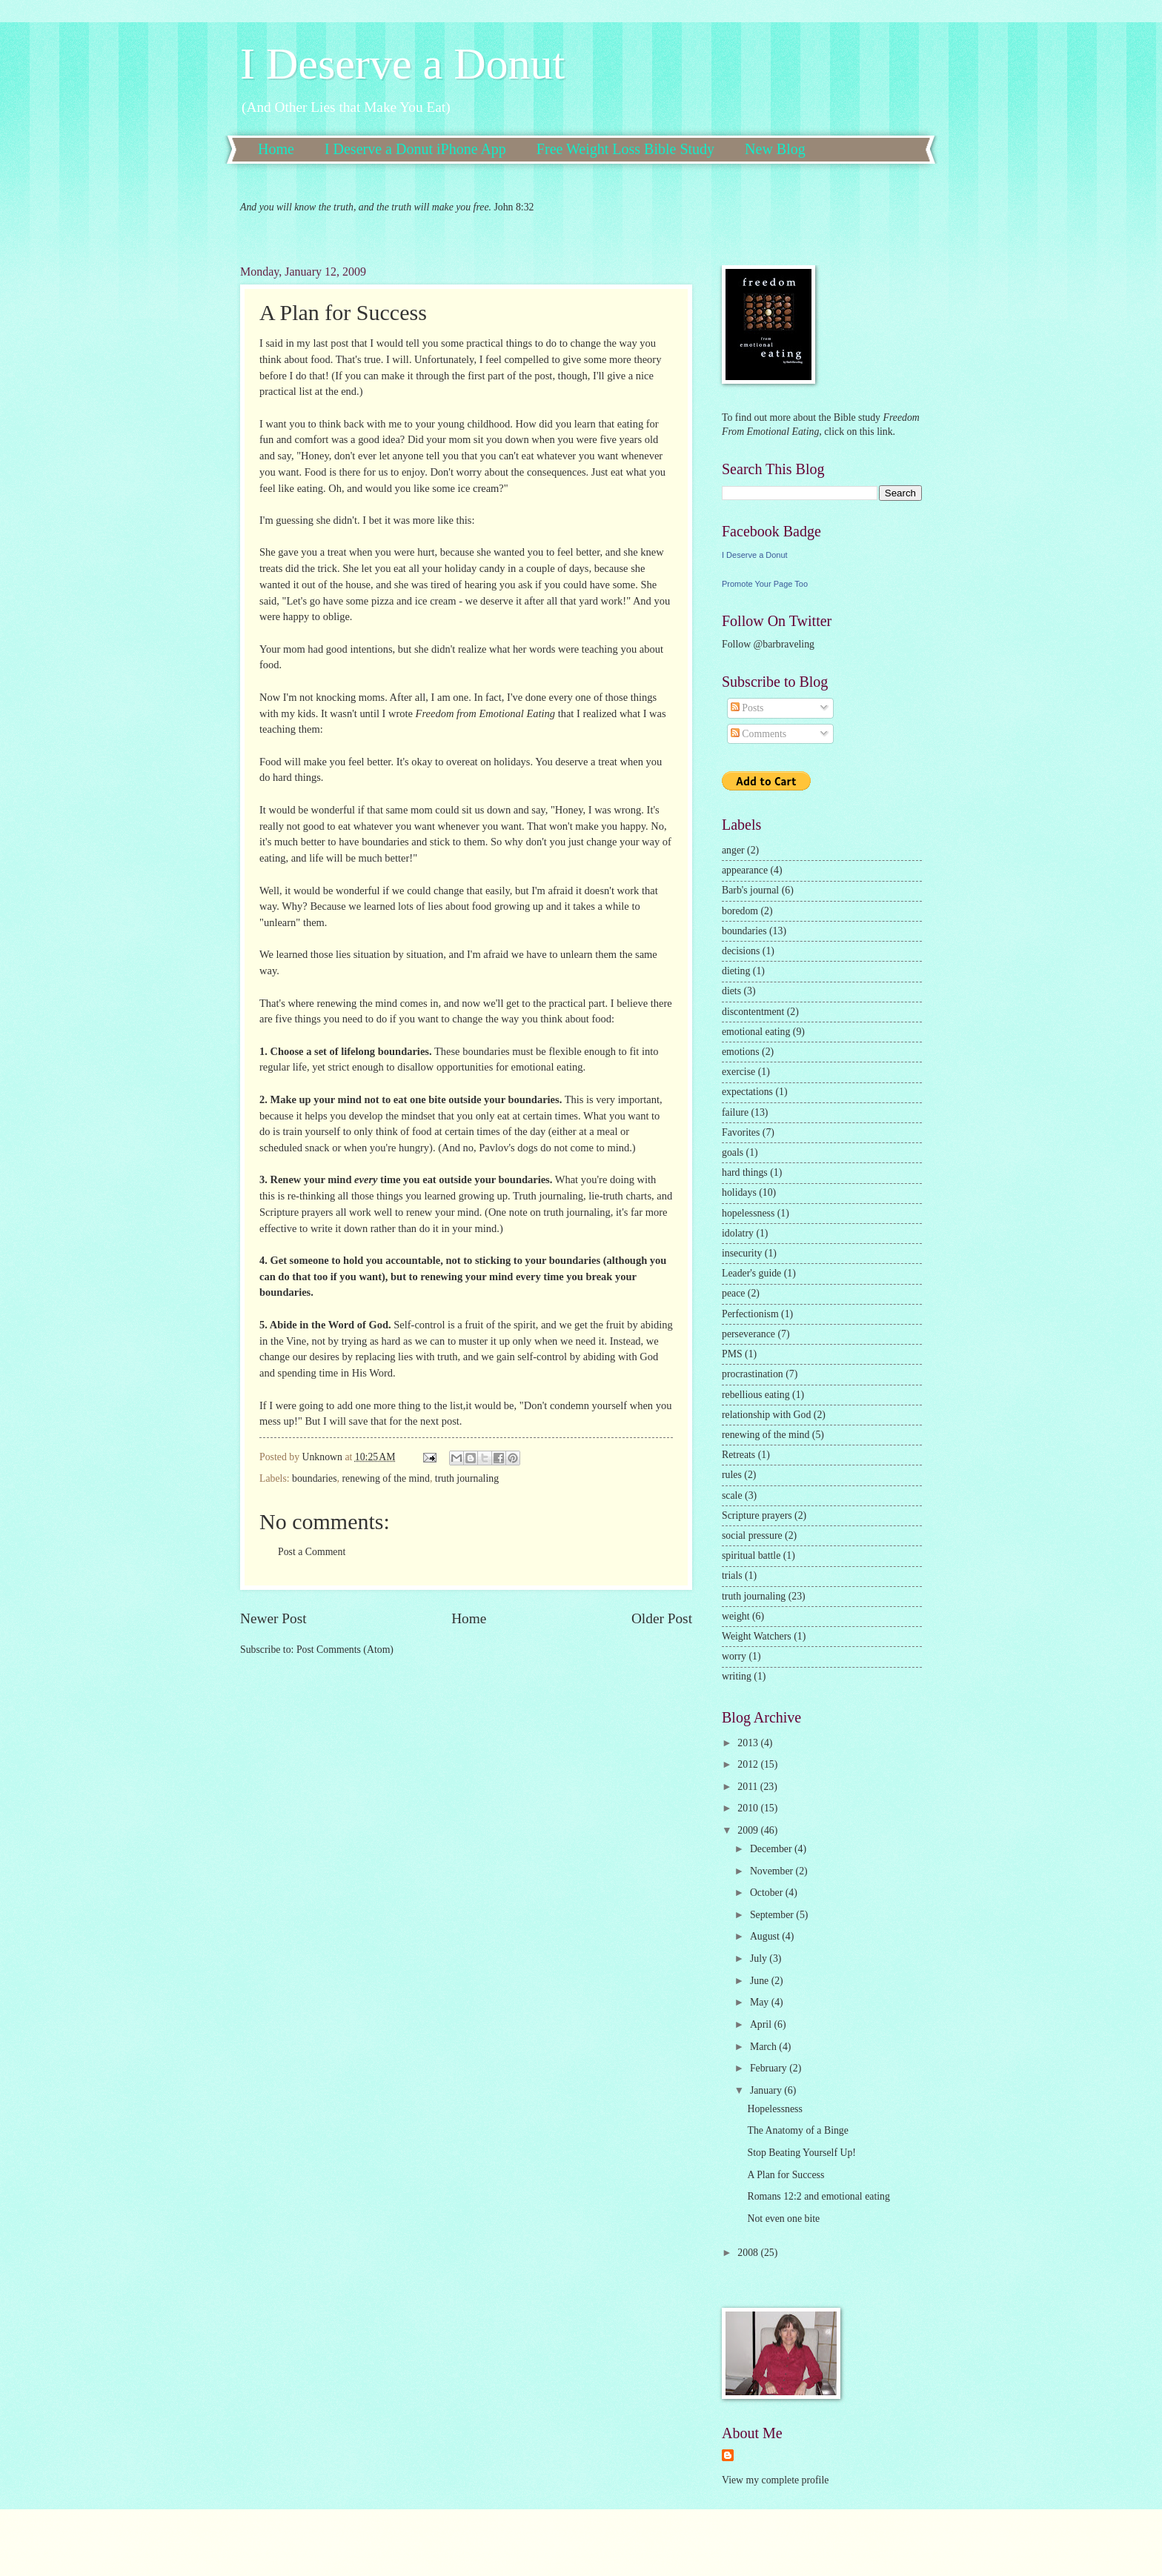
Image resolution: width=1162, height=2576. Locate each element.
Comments (758, 733)
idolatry (738, 1233)
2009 (748, 1830)
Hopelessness (774, 2108)
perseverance (748, 1333)
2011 (748, 1786)
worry (734, 1656)
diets (731, 990)
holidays (739, 1192)
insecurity (742, 1253)
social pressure (752, 1535)
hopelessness (748, 1213)
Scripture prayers (757, 1515)
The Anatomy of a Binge (797, 2130)
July (759, 1958)
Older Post (661, 1618)
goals (732, 1152)
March (764, 2046)
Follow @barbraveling (768, 644)
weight (736, 1616)
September (773, 1914)
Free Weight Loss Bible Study (625, 149)
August (766, 1936)
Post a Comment (311, 1551)
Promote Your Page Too (765, 583)
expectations (747, 1091)
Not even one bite (783, 2218)
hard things (745, 1172)
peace (733, 1293)
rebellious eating (756, 1394)
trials (732, 1575)
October (768, 1892)
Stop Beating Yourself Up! (801, 2152)
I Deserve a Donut (402, 63)
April (762, 2024)
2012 (748, 1764)
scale (732, 1495)
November (773, 1871)
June (760, 1980)
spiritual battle (751, 1555)
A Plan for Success (785, 2174)
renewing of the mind (386, 1478)
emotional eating (756, 1031)
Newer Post (273, 1618)
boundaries (314, 1478)
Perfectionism (750, 1313)
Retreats (738, 1454)
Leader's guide (751, 1273)
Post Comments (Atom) (345, 1649)
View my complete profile (775, 2480)
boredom (740, 910)
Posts (747, 707)
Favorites (741, 1132)
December (772, 1848)
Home (276, 149)
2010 (748, 1808)
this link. (876, 431)
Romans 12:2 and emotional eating (818, 2196)
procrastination (752, 1373)
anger (733, 850)
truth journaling (467, 1478)
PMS (732, 1353)
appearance (745, 870)
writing (736, 1676)
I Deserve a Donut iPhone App (415, 149)
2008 (748, 2252)
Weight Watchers (756, 1636)
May (760, 2002)
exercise (738, 1071)
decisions (741, 950)
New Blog (775, 149)
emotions (741, 1051)
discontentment (753, 1011)
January (767, 2090)
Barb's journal (750, 890)
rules (732, 1474)
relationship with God (766, 1414)
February (769, 2068)
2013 (748, 1742)
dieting (736, 970)
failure (735, 1112)
